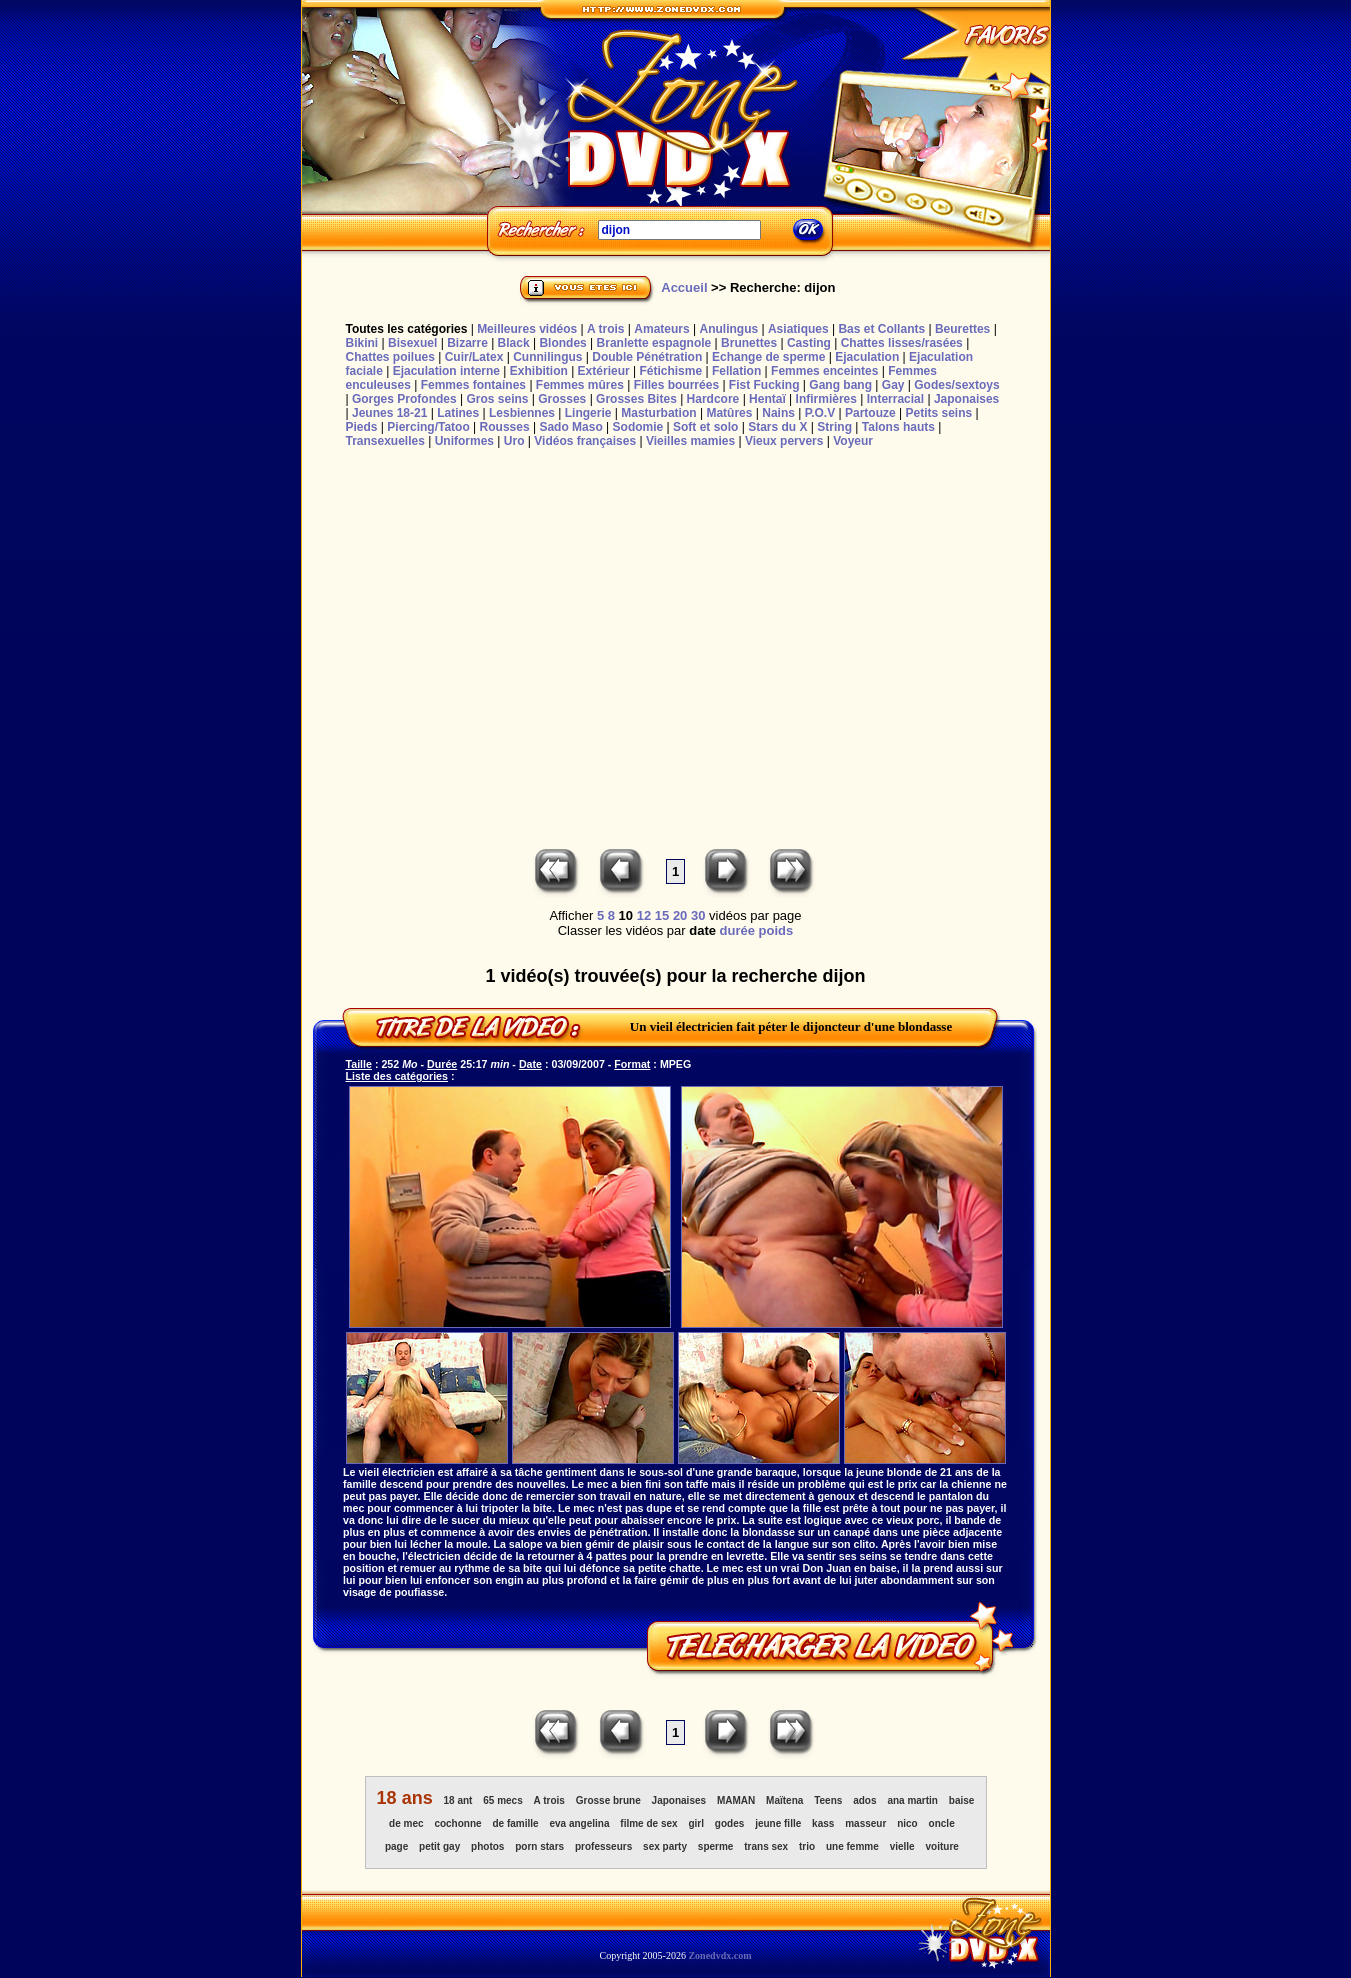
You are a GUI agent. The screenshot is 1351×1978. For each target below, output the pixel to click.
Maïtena (784, 1800)
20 (680, 915)
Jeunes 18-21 (389, 413)
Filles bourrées (676, 385)
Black (514, 343)
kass (823, 1823)
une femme (852, 1846)
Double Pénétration (647, 357)
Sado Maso (570, 427)
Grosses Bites (636, 399)
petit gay (439, 1846)
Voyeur (853, 441)
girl (696, 1823)
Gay (893, 385)
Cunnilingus (547, 357)
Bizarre (467, 343)
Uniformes (464, 441)
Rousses (505, 427)
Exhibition (539, 371)
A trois (606, 329)
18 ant (458, 1800)
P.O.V (820, 413)
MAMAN (736, 1800)
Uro (514, 441)
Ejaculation (867, 357)
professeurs (603, 1846)
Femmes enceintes (824, 371)
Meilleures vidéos (527, 329)
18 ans (405, 1798)
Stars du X (777, 427)
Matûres (729, 413)
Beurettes (962, 329)
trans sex (766, 1846)
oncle (942, 1823)
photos (487, 1846)
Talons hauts (898, 427)
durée (737, 930)
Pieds (362, 427)
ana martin (912, 1800)
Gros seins (497, 399)
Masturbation (658, 413)
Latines (458, 413)
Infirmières (826, 399)
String (834, 427)
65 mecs (502, 1800)
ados (864, 1800)
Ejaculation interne (446, 371)
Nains (778, 413)
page (396, 1846)
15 (662, 915)
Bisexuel (412, 343)
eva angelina (579, 1823)
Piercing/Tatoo (428, 427)
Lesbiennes (522, 413)
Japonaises (966, 399)
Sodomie (638, 427)
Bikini (362, 343)
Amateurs (661, 329)
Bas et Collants (881, 329)
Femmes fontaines (473, 385)
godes (729, 1823)
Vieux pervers (784, 441)
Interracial (895, 399)
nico (907, 1823)
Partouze (870, 413)
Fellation (736, 371)
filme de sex (648, 1823)
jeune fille (778, 1823)
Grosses (562, 399)
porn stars (539, 1846)
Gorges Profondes (404, 399)
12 (644, 915)
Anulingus (728, 329)
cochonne (457, 1823)
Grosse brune (608, 1800)
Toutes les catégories (407, 329)
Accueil (684, 287)
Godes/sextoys (956, 385)
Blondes (562, 343)
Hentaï (767, 399)
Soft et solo (705, 427)
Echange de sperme (768, 357)
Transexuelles (385, 441)
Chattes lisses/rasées (902, 343)
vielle (902, 1846)
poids (776, 930)
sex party (665, 1846)
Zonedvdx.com (719, 1955)
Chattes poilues (390, 357)
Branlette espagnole (654, 343)
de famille (515, 1823)
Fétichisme (670, 371)
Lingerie (588, 413)
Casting (809, 343)
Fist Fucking (764, 385)
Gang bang (840, 385)
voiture (942, 1846)
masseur (865, 1823)
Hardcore (713, 399)
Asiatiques (798, 329)
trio (807, 1846)
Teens (828, 1800)
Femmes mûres (580, 385)
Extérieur (604, 371)
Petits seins (938, 413)
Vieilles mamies (690, 441)
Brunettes (749, 343)
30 (698, 915)
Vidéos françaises (585, 441)
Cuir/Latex (474, 357)
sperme (716, 1846)
